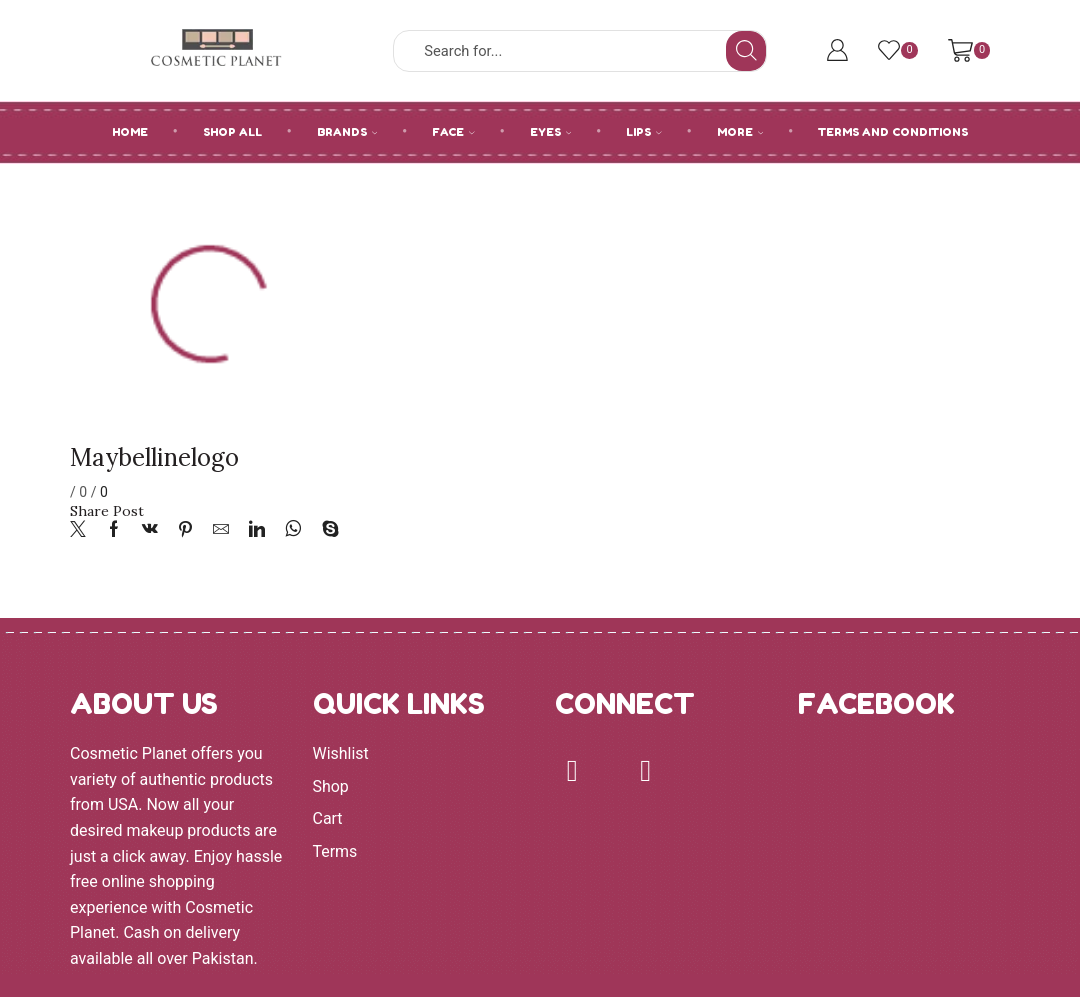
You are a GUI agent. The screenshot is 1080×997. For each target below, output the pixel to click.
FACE (453, 132)
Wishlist (341, 753)
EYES (551, 132)
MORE (740, 132)
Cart (328, 818)
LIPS (644, 132)
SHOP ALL (232, 132)
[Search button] (746, 51)
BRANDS (347, 132)
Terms (335, 851)
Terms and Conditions (893, 132)
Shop (331, 786)
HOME (130, 132)
